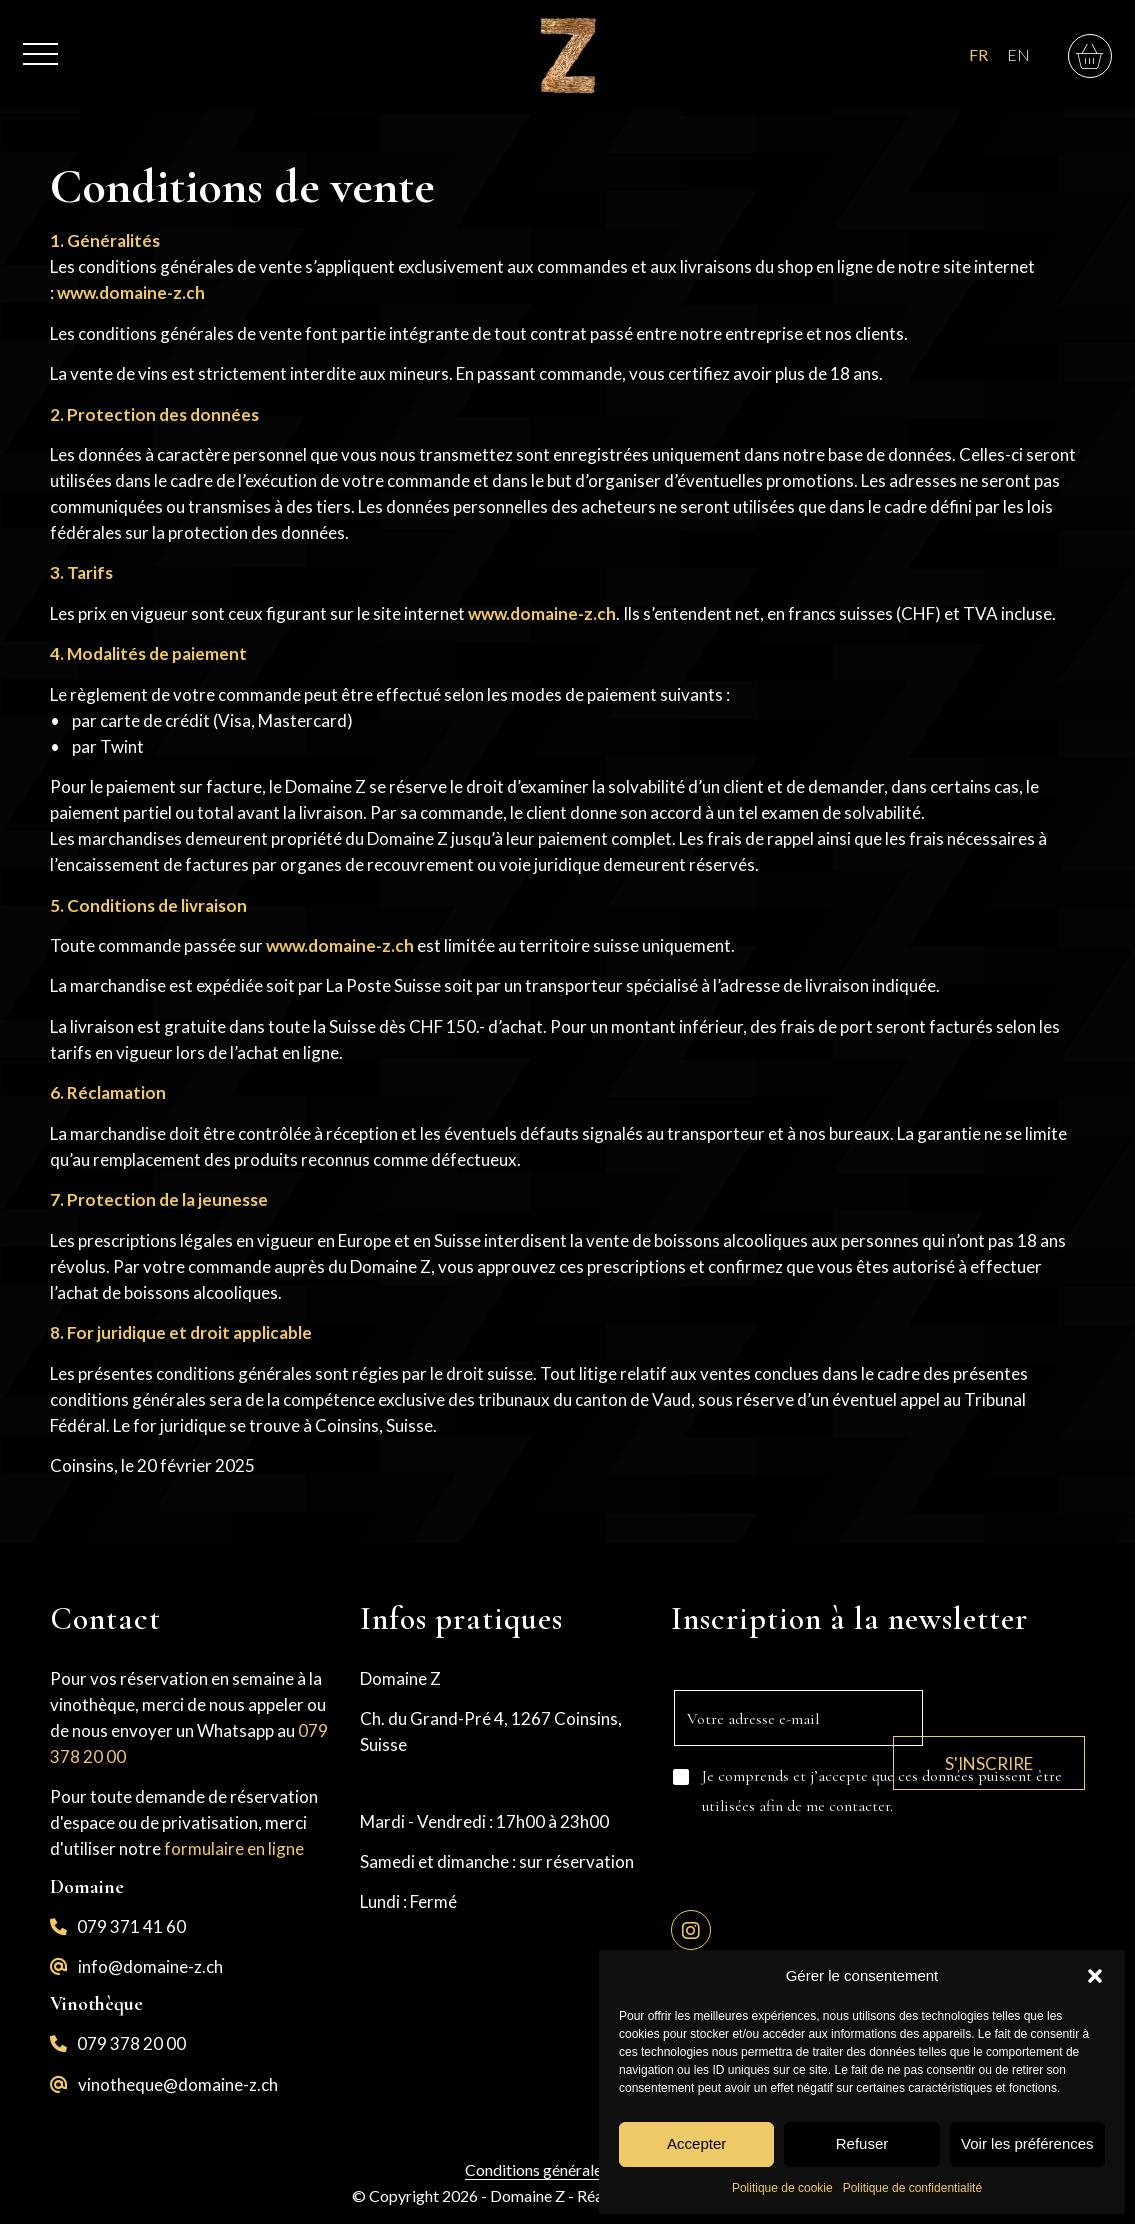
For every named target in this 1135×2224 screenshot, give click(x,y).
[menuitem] (40, 44)
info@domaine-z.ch (150, 1966)
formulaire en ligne (234, 1848)
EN (1018, 54)
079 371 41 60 (131, 1926)
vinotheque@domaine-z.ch (178, 2084)
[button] (1095, 1976)
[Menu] (40, 44)
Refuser (862, 2143)
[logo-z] (568, 55)
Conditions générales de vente (567, 2169)
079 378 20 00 (131, 2043)
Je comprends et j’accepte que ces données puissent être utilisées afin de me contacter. (882, 1791)
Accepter (696, 2143)
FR (978, 54)
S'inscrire (1005, 1748)
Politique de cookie (782, 2188)
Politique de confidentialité (912, 2188)
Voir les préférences (1027, 2143)
